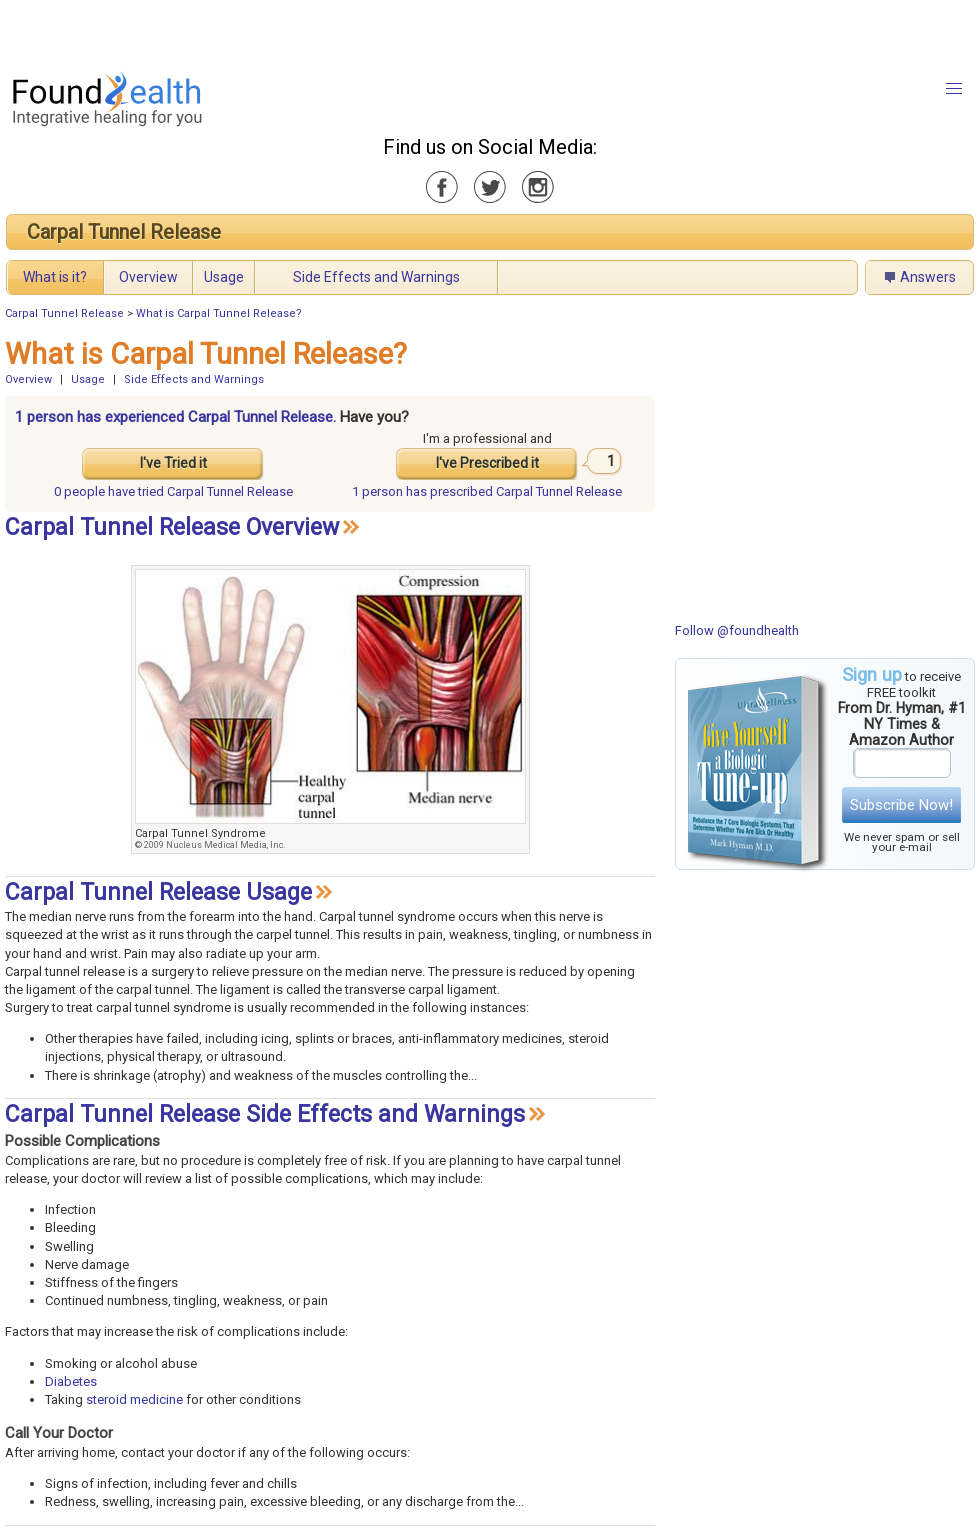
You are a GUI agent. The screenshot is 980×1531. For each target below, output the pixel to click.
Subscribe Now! (901, 805)
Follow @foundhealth (737, 630)
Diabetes (71, 1381)
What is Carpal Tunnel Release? (219, 313)
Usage (224, 277)
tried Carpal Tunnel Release (173, 491)
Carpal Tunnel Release (124, 232)
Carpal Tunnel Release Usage (158, 892)
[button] (954, 89)
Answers (928, 277)
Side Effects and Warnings (376, 277)
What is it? (55, 277)
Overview (148, 277)
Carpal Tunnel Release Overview (172, 527)
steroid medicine (134, 1399)
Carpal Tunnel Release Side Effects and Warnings (265, 1114)
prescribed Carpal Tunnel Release (487, 491)
